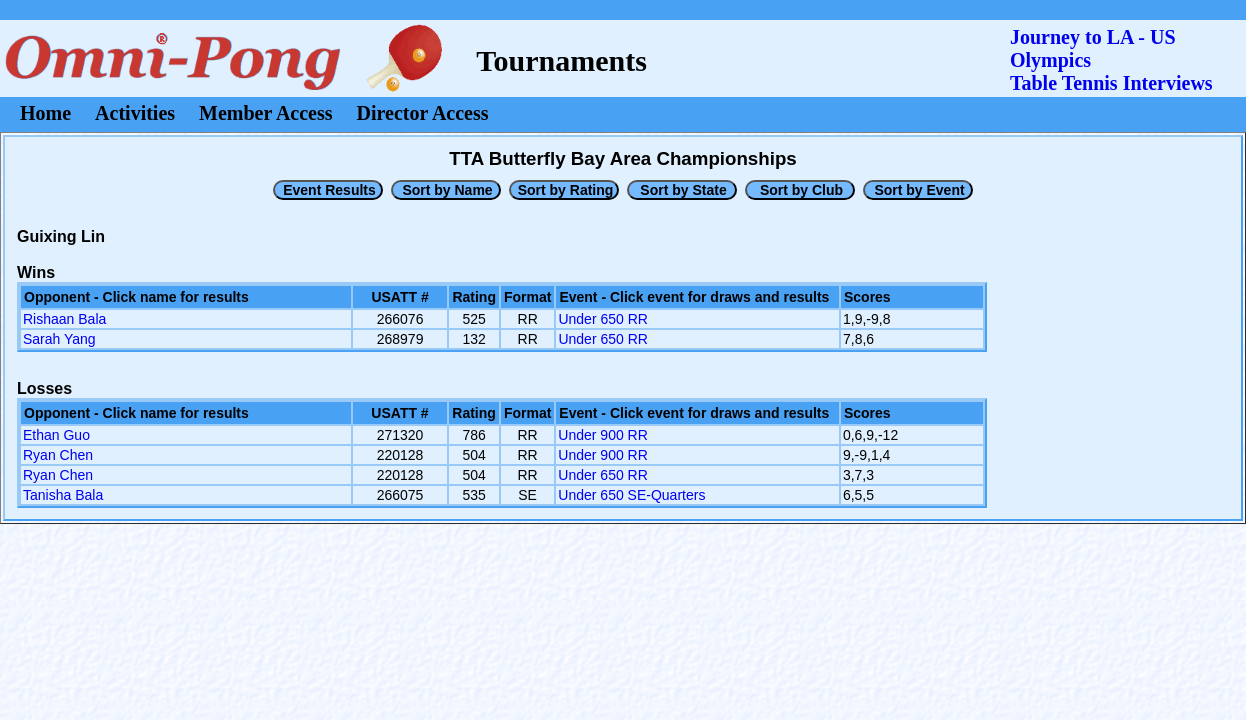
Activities (135, 113)
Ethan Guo (56, 435)
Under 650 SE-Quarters (631, 495)
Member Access (265, 113)
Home (45, 113)
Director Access (423, 113)
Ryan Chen (58, 455)
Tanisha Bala (63, 495)
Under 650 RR (603, 319)
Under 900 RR (603, 435)
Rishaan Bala (64, 319)
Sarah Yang (59, 339)
